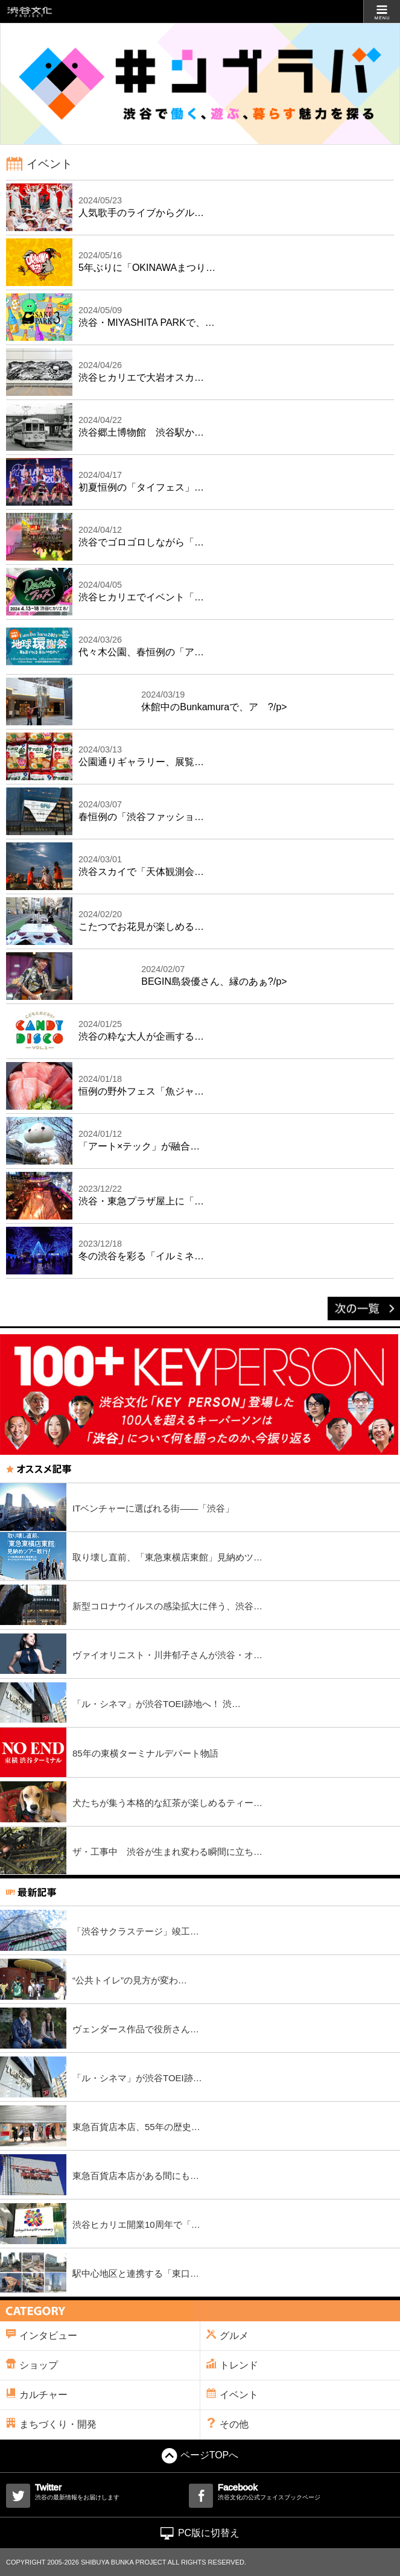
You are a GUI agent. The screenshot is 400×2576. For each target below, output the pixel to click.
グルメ (227, 2335)
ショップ (32, 2364)
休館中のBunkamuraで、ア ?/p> (214, 700)
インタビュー (41, 2335)
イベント (232, 2394)
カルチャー (37, 2394)
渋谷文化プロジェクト (29, 11)
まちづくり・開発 (51, 2423)
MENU (381, 11)
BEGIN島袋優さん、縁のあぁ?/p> (214, 975)
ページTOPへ (200, 2455)
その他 (227, 2423)
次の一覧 (364, 1308)
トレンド (232, 2364)
